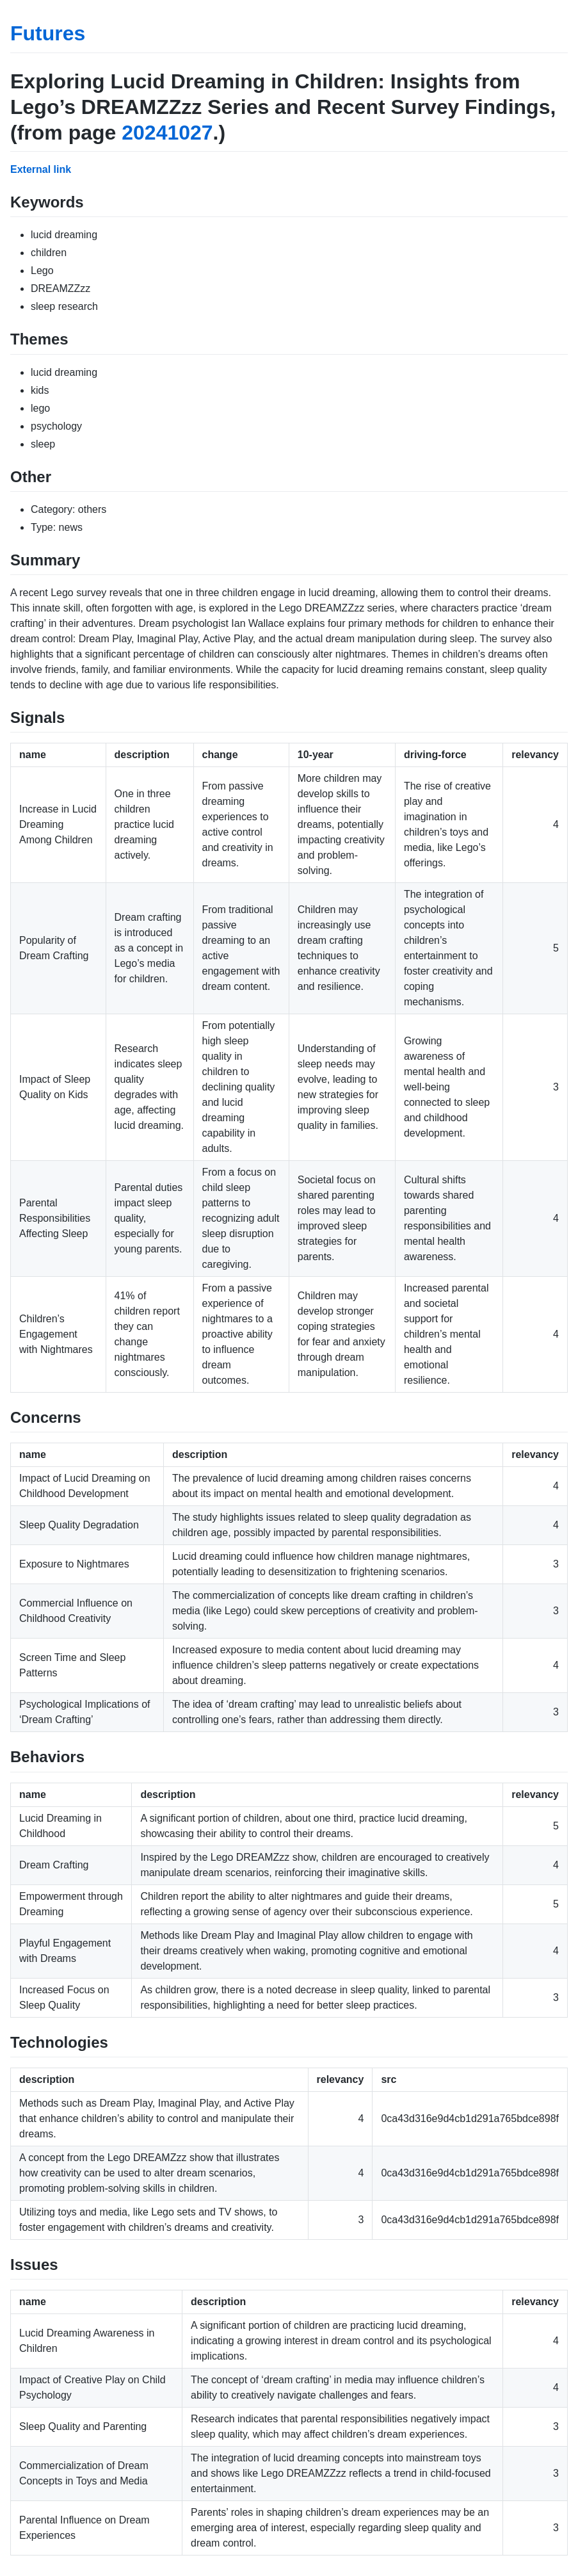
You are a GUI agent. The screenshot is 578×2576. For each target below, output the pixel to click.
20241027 (167, 132)
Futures (47, 33)
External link (40, 169)
